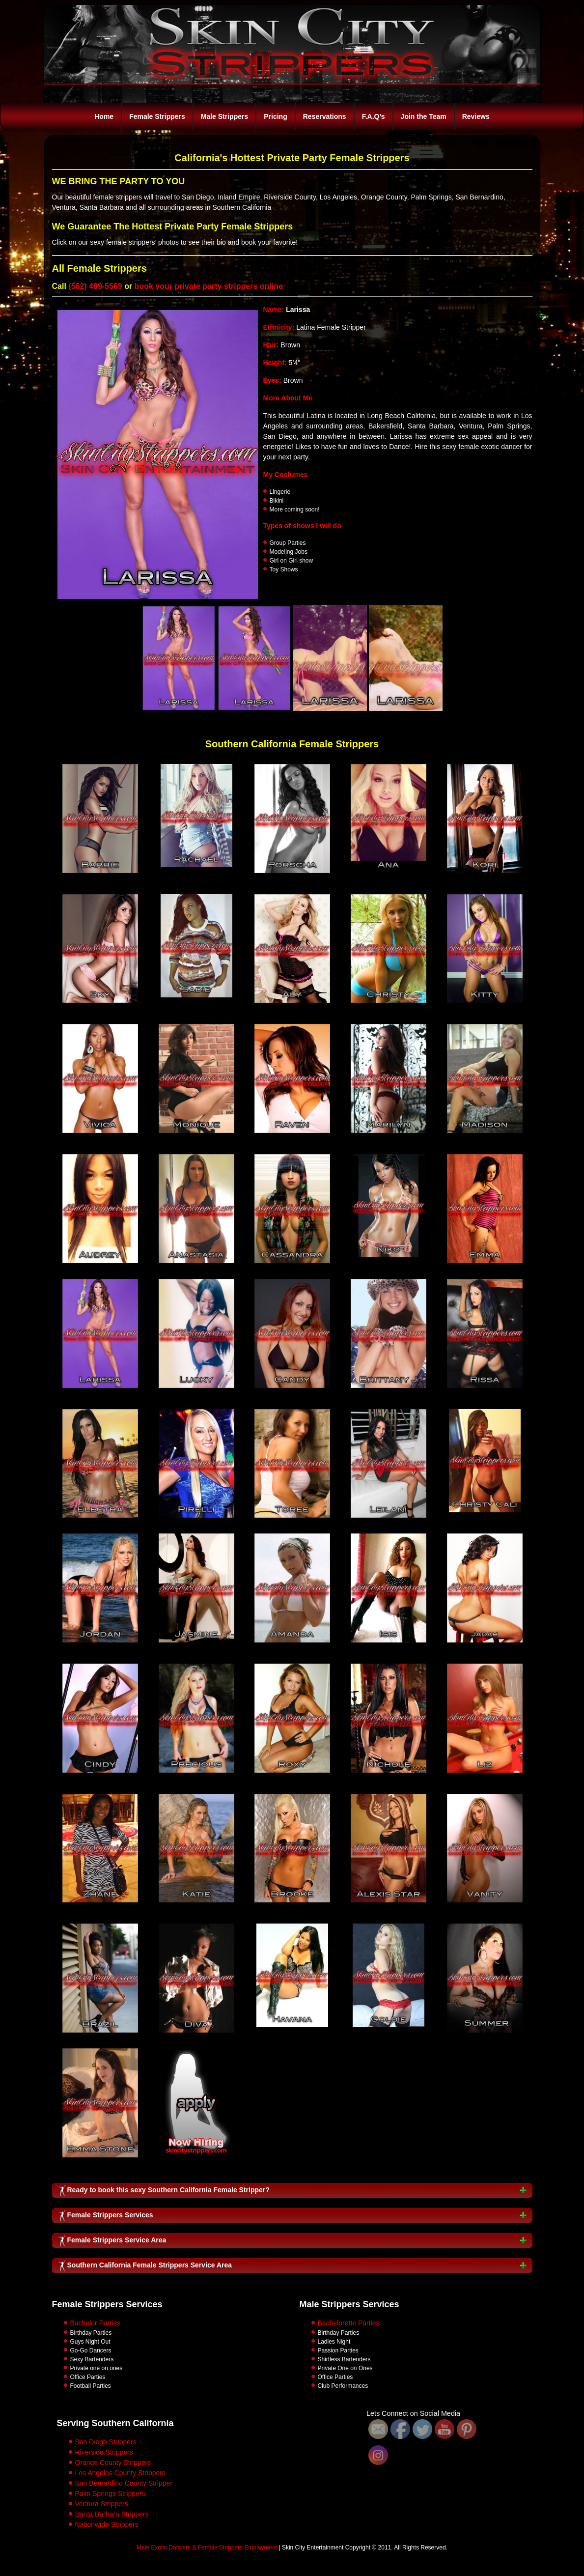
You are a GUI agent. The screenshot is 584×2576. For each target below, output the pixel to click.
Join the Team (423, 116)
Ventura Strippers (101, 2504)
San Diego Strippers (106, 2442)
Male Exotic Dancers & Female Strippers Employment (207, 2547)
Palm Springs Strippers (110, 2493)
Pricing (275, 116)
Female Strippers (157, 116)
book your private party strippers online (209, 286)
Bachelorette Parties (349, 2323)
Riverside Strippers (104, 2452)
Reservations (324, 116)
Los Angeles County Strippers (120, 2473)
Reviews (476, 116)
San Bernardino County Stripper (123, 2483)
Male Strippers (224, 116)
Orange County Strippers (113, 2462)
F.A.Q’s (373, 116)
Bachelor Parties (95, 2323)
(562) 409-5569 (95, 286)
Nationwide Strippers (107, 2524)
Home (103, 116)
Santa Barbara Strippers (112, 2514)
